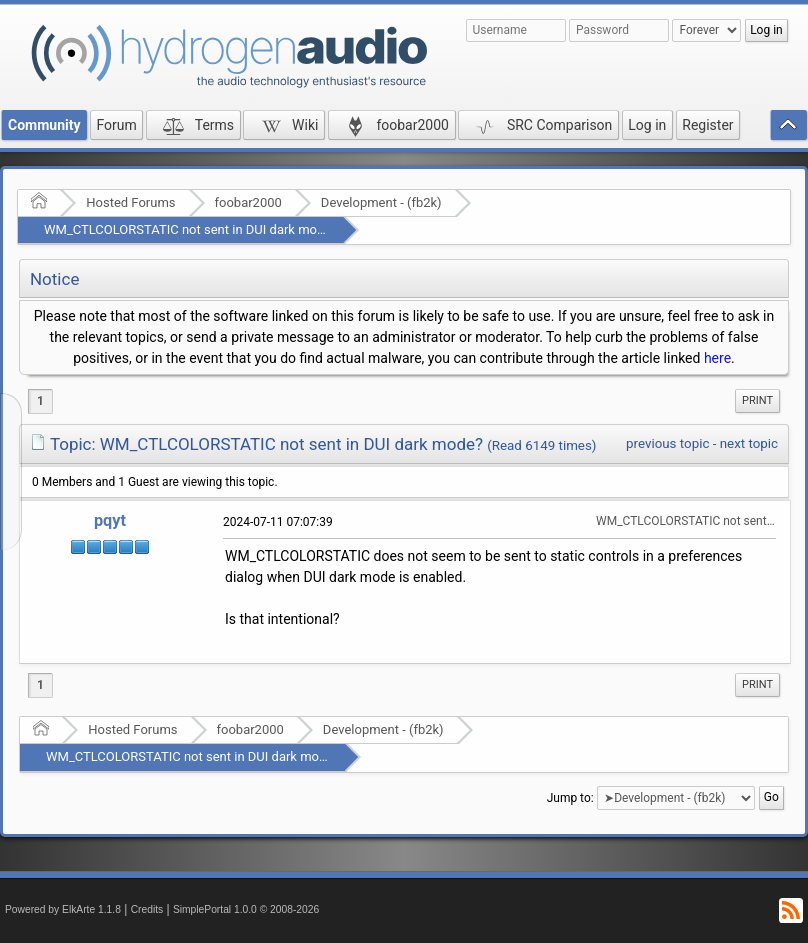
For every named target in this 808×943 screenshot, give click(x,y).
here (717, 358)
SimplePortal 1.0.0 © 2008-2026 (246, 909)
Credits (147, 909)
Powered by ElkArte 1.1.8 (63, 909)
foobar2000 (248, 202)
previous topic (667, 443)
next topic (749, 443)
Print (757, 400)
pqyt (110, 520)
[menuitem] (757, 401)
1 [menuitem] (40, 401)
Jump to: (570, 797)
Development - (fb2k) (381, 202)
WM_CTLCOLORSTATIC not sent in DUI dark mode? (190, 229)
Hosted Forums (130, 202)
